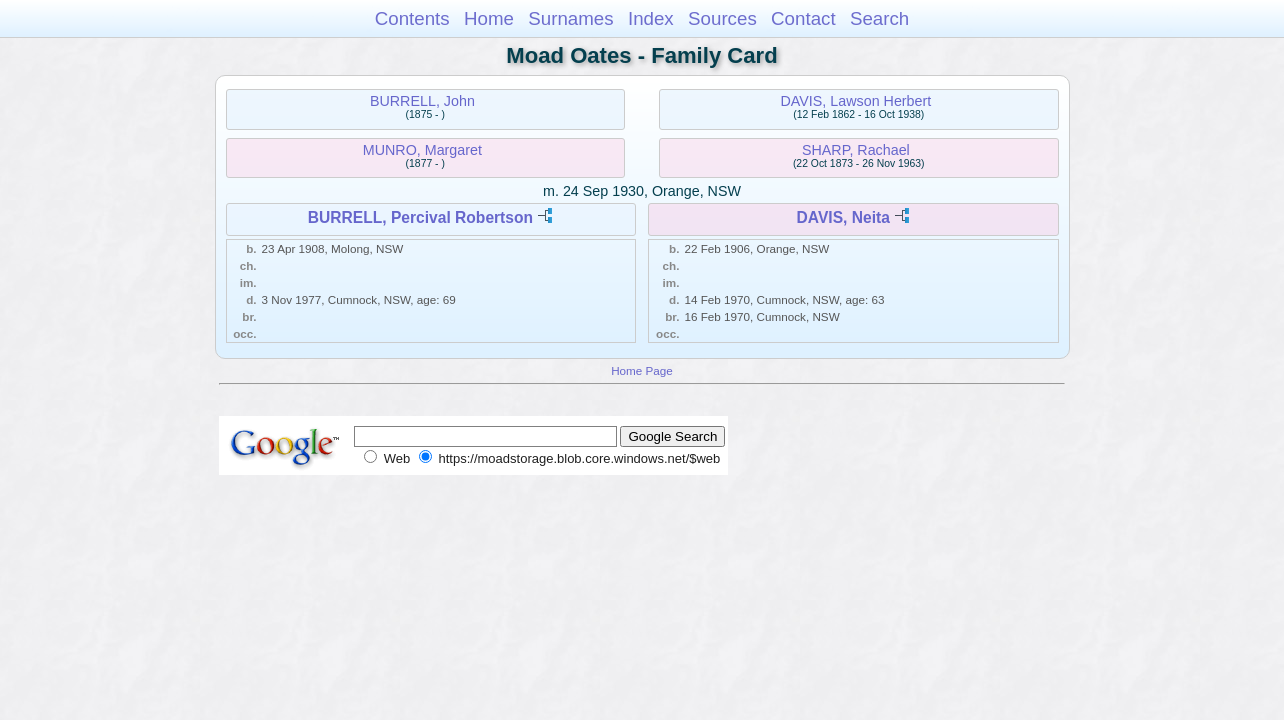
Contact (803, 18)
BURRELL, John (422, 101)
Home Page (642, 370)
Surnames (570, 18)
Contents (412, 18)
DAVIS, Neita (843, 217)
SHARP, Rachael (856, 150)
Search (879, 18)
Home (489, 18)
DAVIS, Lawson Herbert (856, 101)
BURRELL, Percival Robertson (420, 217)
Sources (722, 18)
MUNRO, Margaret (422, 150)
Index (651, 18)
